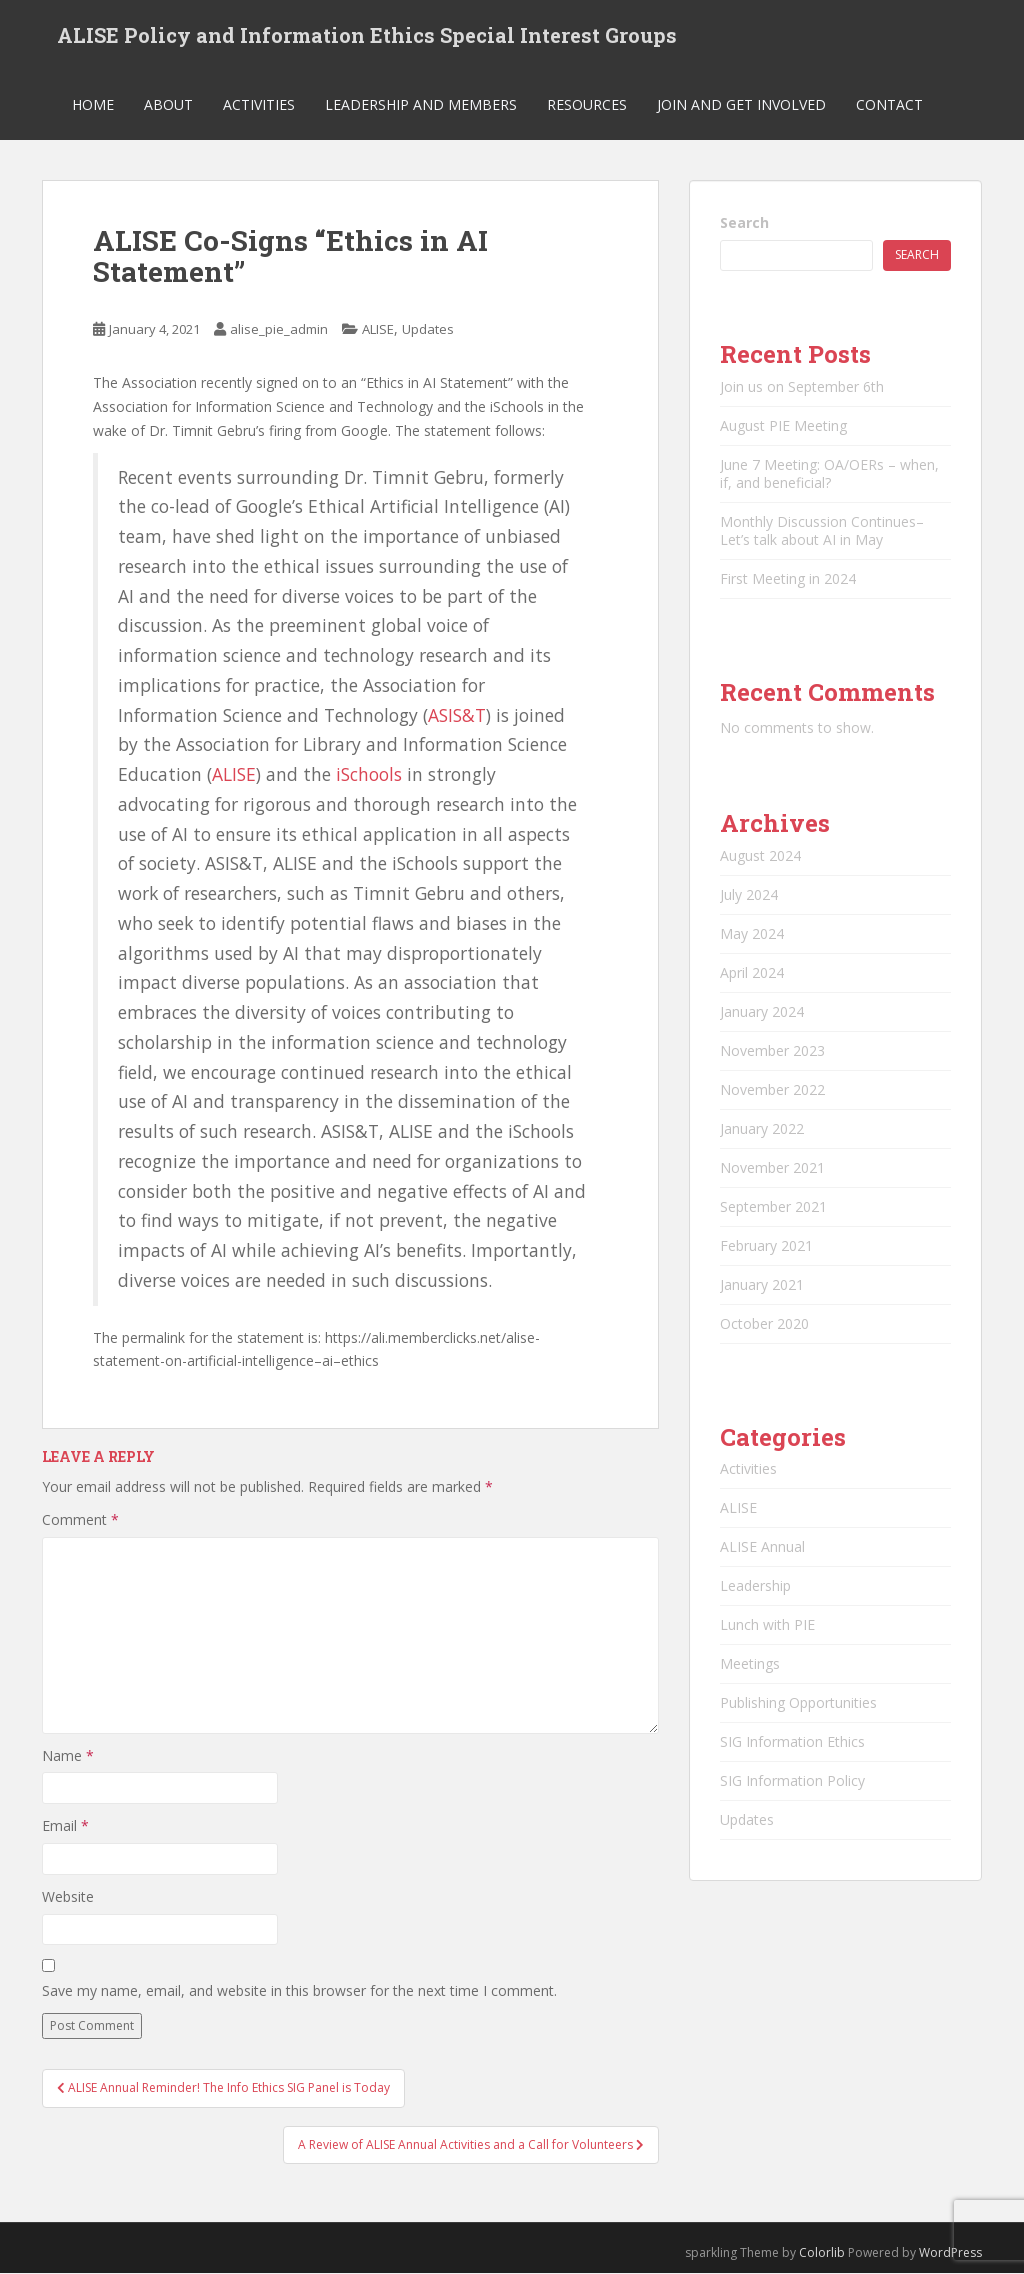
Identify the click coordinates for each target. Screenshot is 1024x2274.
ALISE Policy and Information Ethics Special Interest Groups (367, 35)
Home (93, 104)
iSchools (371, 774)
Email (65, 1825)
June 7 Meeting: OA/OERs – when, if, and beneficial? (829, 473)
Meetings (750, 1663)
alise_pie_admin (279, 330)
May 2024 (752, 933)
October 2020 (764, 1323)
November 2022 (772, 1089)
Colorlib (822, 2252)
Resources (587, 104)
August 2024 (760, 855)
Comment (80, 1520)
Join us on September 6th (802, 386)
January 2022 (762, 1128)
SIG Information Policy (792, 1780)
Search (744, 222)
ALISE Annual (762, 1546)
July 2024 (749, 894)
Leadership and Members (421, 104)
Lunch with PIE (767, 1624)
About (168, 104)
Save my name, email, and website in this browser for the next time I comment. (299, 1990)
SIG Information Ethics (792, 1741)
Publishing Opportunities (798, 1702)
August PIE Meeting (783, 425)
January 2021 (762, 1284)
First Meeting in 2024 (788, 578)
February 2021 (766, 1245)
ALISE (378, 330)
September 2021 (773, 1206)
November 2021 (772, 1167)
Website (68, 1896)
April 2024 (752, 972)
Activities (259, 104)
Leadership (755, 1585)
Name (68, 1755)
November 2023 (772, 1050)
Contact (889, 104)
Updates (428, 330)
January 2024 (762, 1011)
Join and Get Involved (741, 104)
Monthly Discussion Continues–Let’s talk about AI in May (822, 530)
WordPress (950, 2252)
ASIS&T (457, 715)
